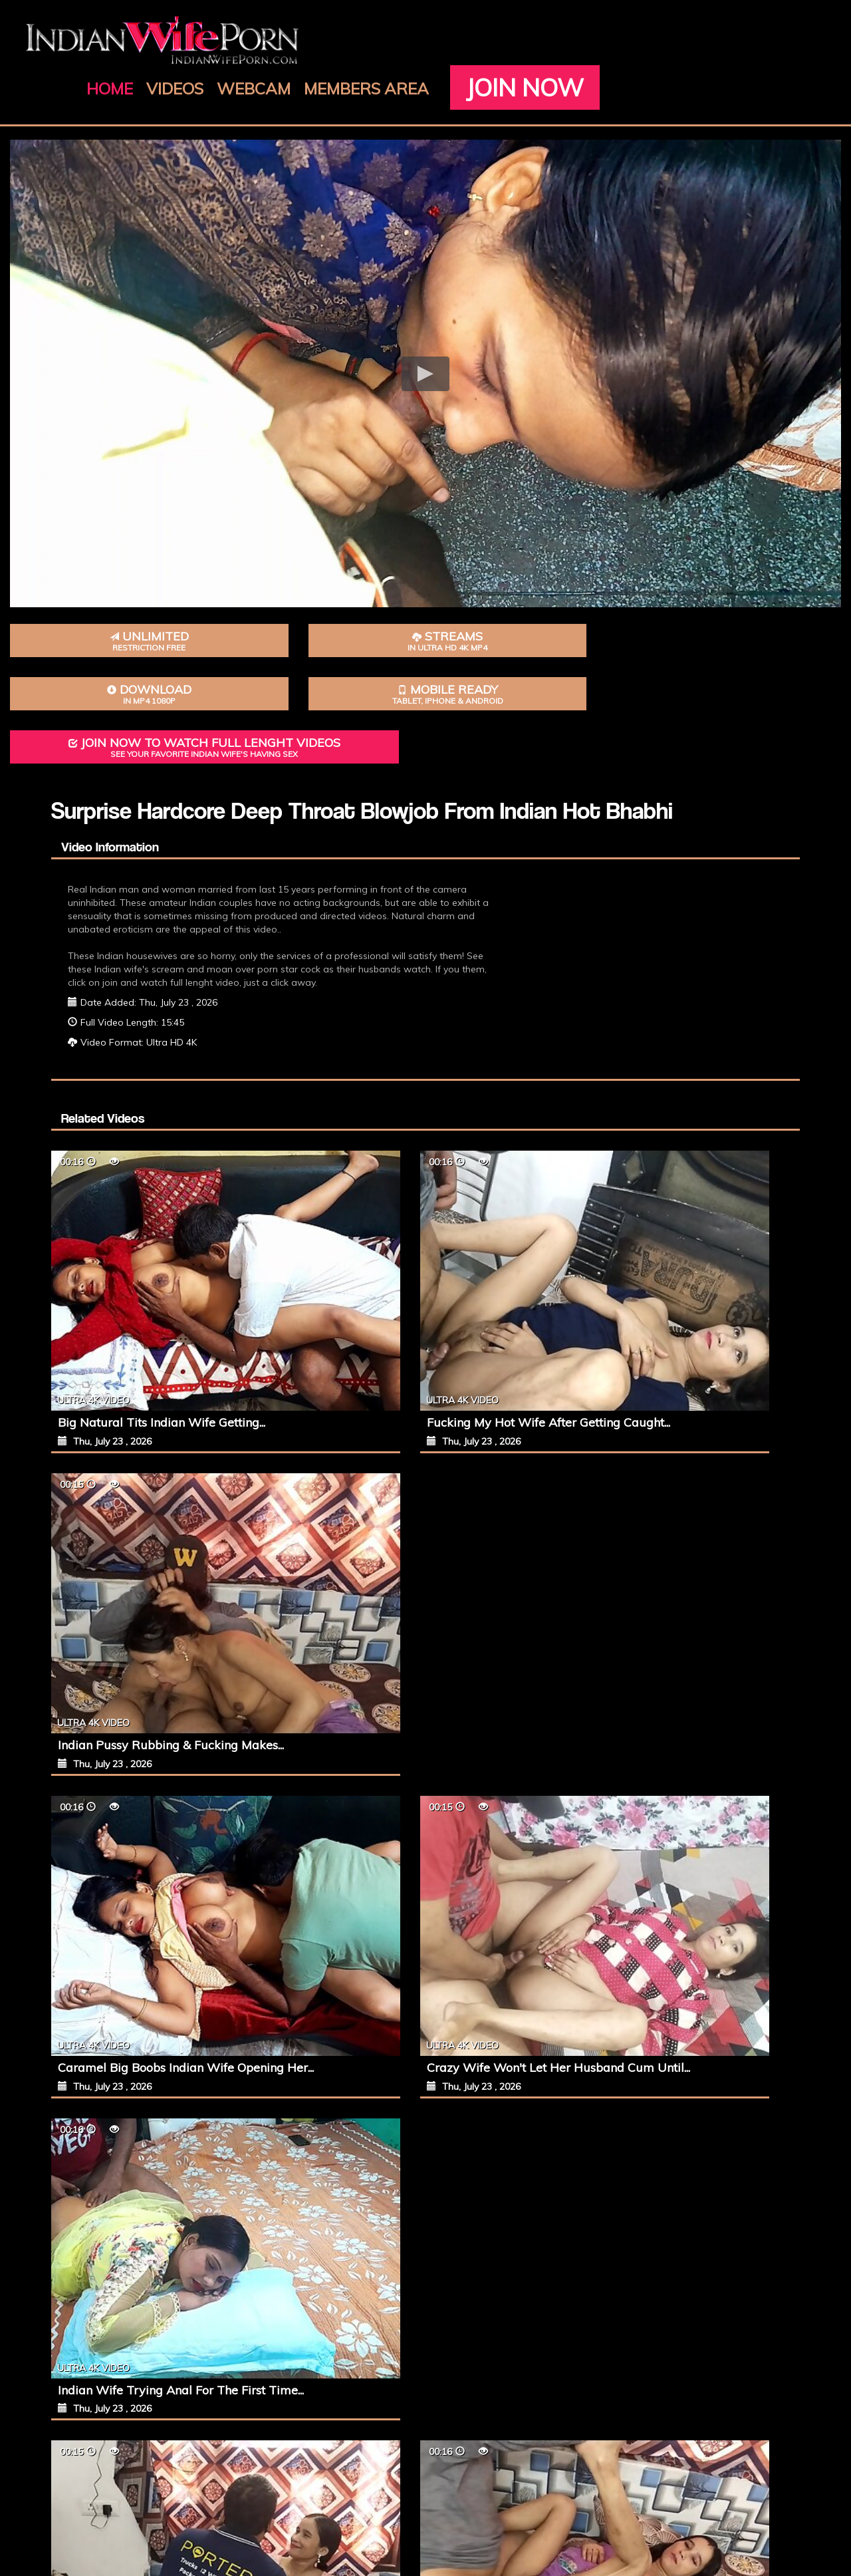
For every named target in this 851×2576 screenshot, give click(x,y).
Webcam (486, 40)
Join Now (402, 69)
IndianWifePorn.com (448, 2534)
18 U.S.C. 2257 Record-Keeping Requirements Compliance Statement (452, 2494)
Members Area (599, 40)
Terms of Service (442, 2481)
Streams (212, 622)
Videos (407, 40)
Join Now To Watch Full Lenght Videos (709, 631)
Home (342, 40)
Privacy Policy (516, 2481)
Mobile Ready (496, 622)
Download (355, 622)
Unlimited (71, 622)
